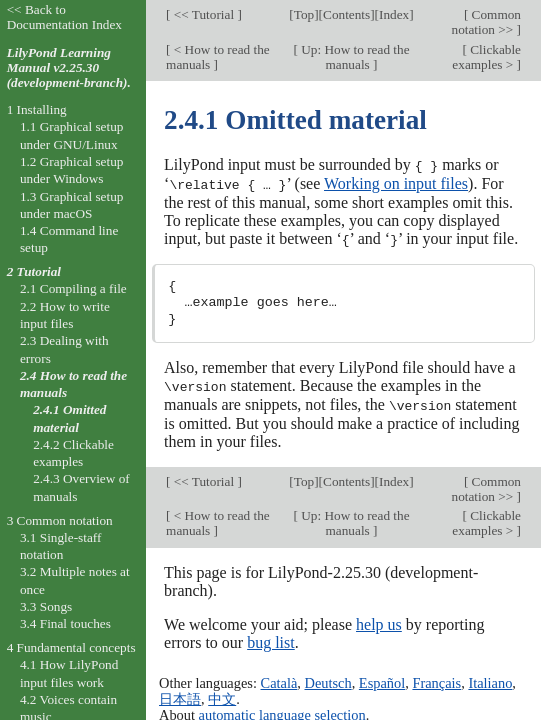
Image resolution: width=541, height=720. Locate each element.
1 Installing (37, 109)
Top (304, 14)
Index (394, 14)
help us (379, 620)
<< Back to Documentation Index (64, 17)
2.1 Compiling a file (73, 288)
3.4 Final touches (65, 623)
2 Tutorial (34, 271)
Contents (346, 14)
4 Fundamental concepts (71, 647)
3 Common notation (60, 520)
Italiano (490, 680)
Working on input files (396, 182)
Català (279, 680)
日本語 (180, 696)
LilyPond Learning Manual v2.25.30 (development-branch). (69, 67)
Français (436, 680)
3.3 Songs (46, 606)
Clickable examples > (486, 57)
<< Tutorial (203, 14)
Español (382, 680)
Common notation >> (487, 22)
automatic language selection (282, 712)
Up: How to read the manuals (354, 57)
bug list (271, 638)
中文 (222, 696)
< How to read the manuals (218, 57)
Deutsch (328, 680)
